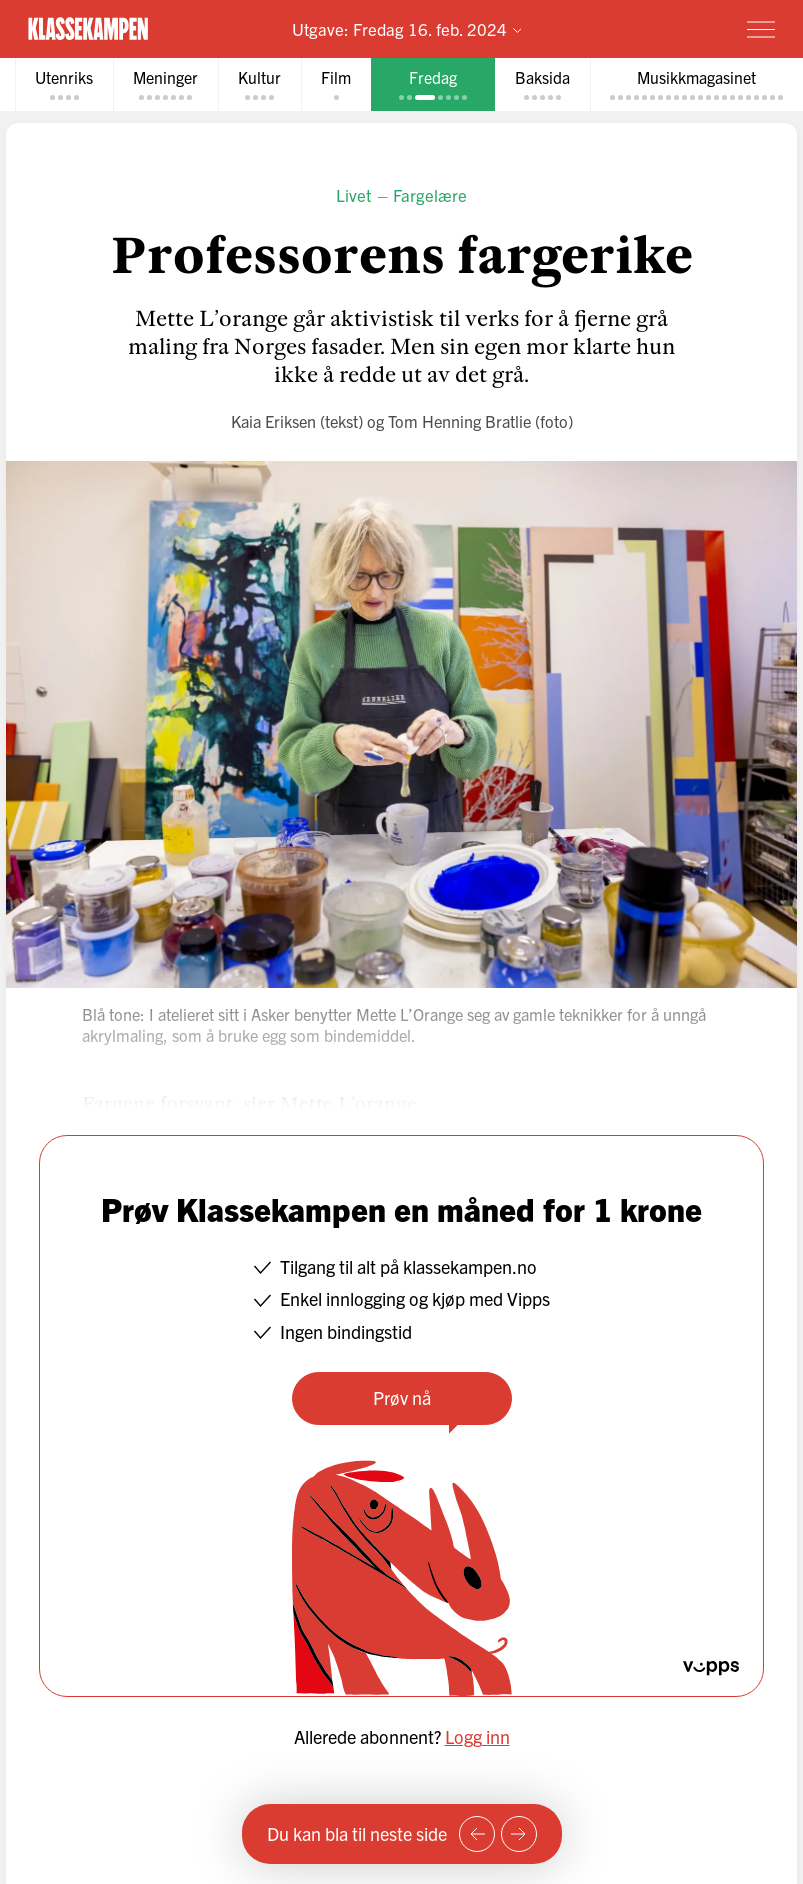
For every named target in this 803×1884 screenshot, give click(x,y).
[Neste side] (519, 1834)
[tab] (64, 84)
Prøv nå (402, 1397)
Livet (353, 194)
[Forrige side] (477, 1834)
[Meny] (761, 29)
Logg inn (477, 1736)
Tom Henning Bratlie (459, 421)
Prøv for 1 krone (644, 28)
